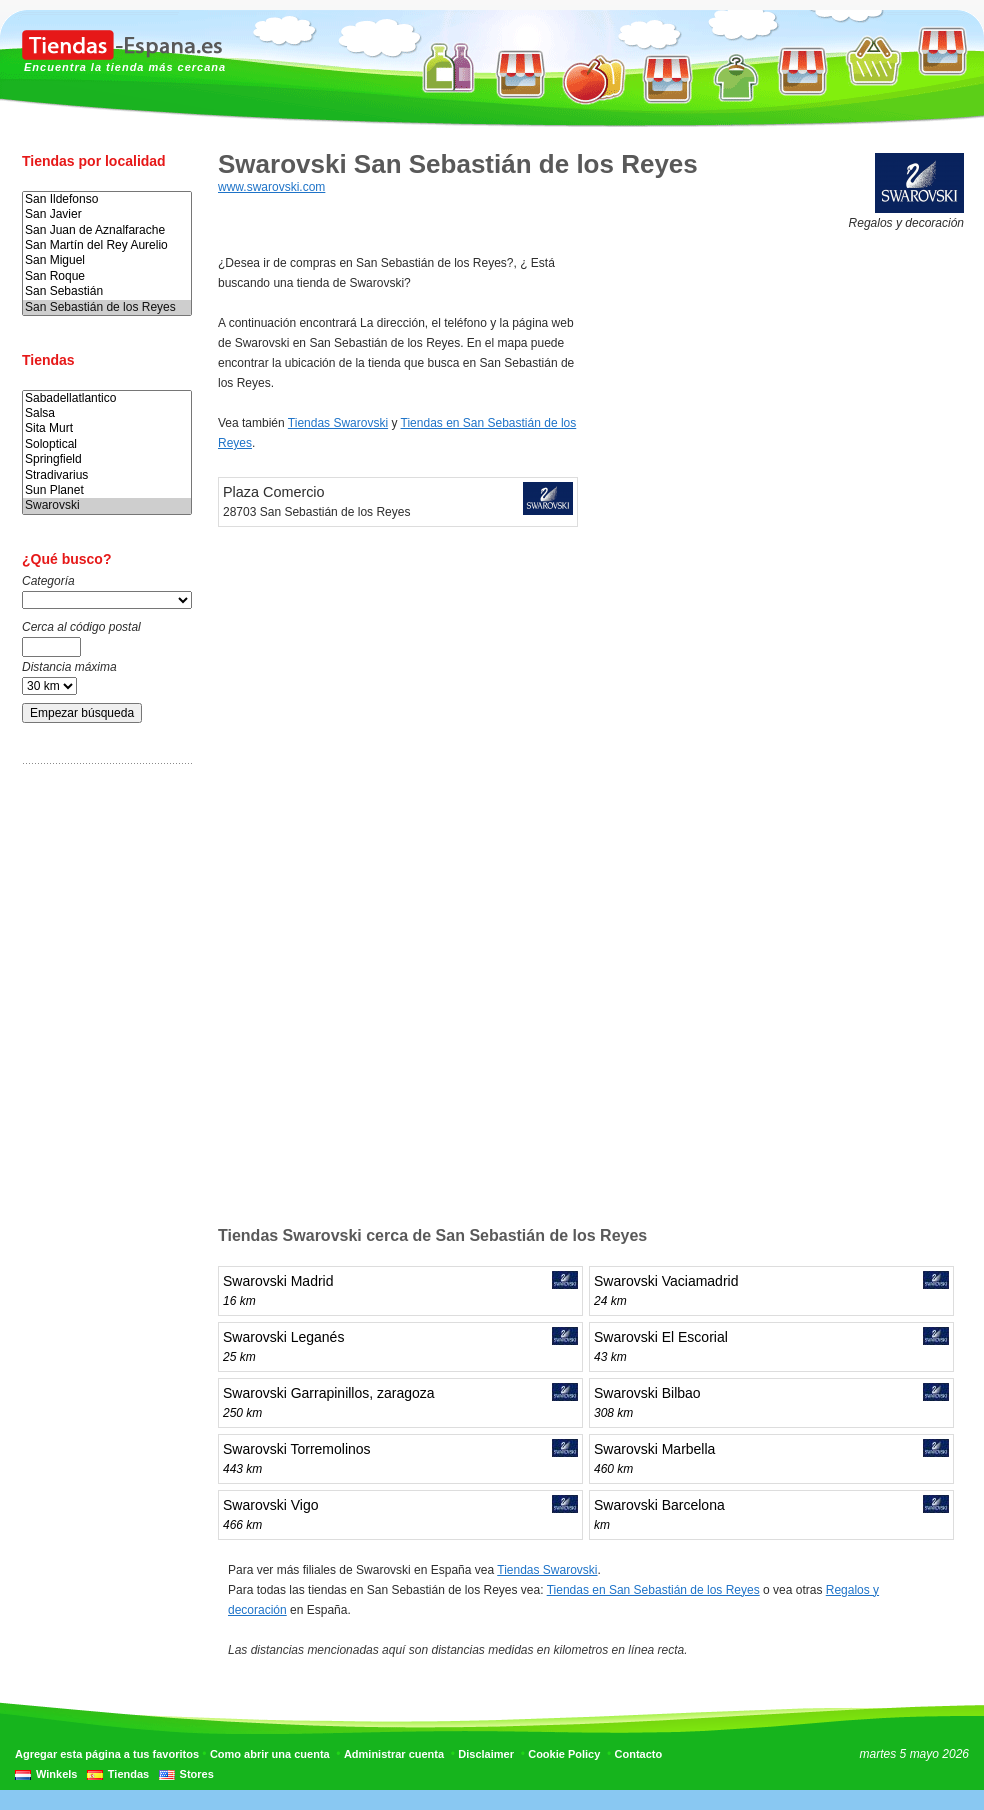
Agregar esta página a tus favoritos (107, 1754)
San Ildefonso (107, 199)
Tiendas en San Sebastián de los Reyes (653, 1590)
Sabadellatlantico (107, 398)
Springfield (107, 459)
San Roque (107, 276)
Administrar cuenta (394, 1754)
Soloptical (107, 444)
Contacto (639, 1754)
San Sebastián (107, 291)
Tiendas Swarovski (338, 423)
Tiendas (128, 1774)
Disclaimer (486, 1754)
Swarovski (107, 505)
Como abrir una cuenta (270, 1754)
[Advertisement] (102, 1093)
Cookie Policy (564, 1754)
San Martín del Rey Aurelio (107, 245)
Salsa (107, 413)
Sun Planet (107, 490)
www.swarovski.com (271, 187)
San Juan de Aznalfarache (107, 230)
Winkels (56, 1774)
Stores (197, 1774)
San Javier (107, 214)
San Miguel (107, 260)
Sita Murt (107, 428)
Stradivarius (107, 475)
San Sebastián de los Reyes (107, 307)
